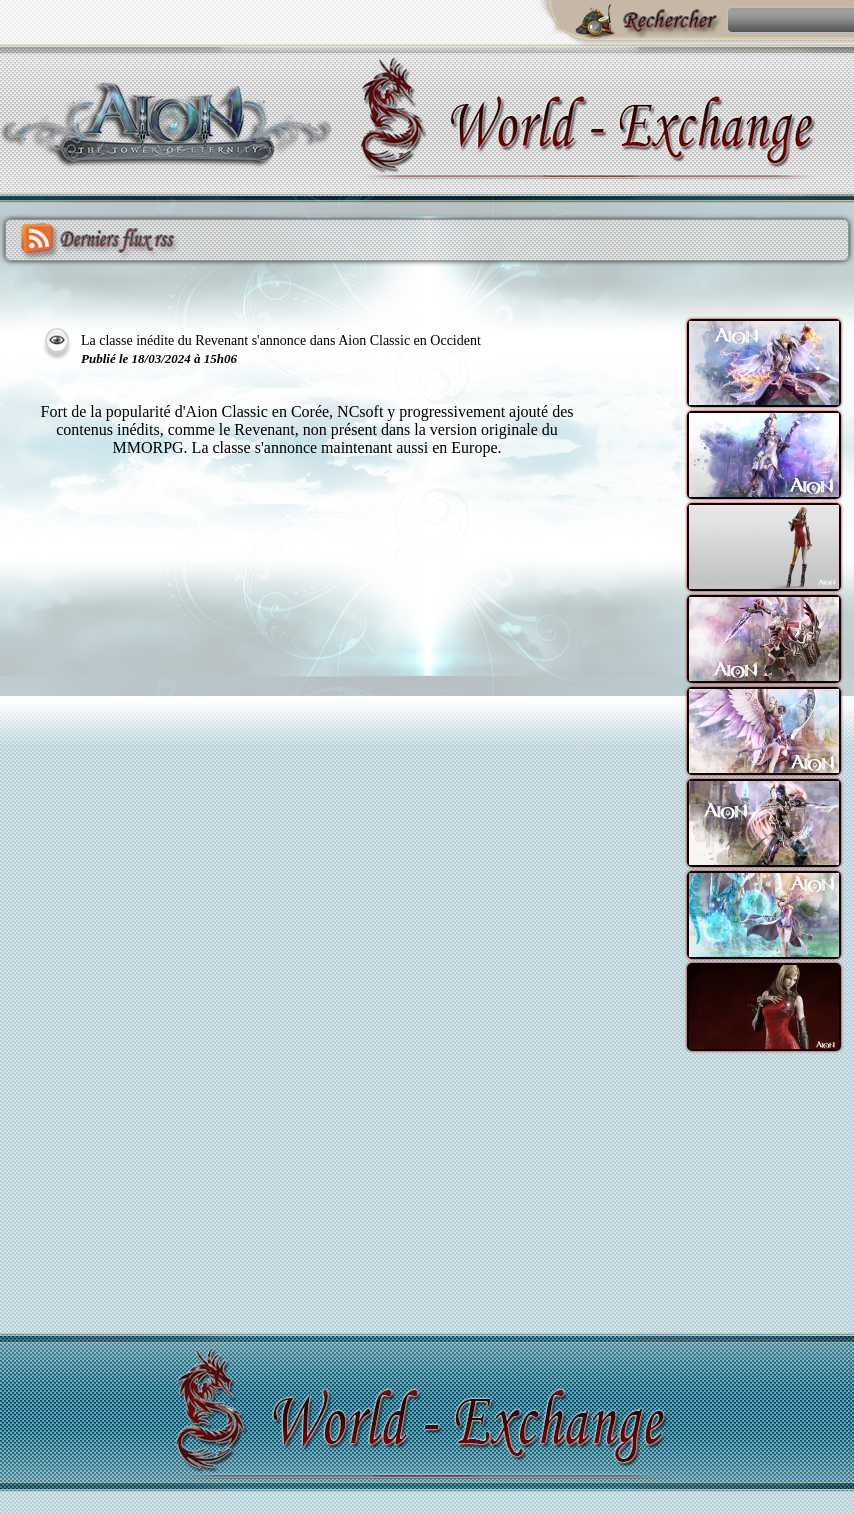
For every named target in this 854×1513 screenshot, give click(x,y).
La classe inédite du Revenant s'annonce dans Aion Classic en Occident (281, 340)
